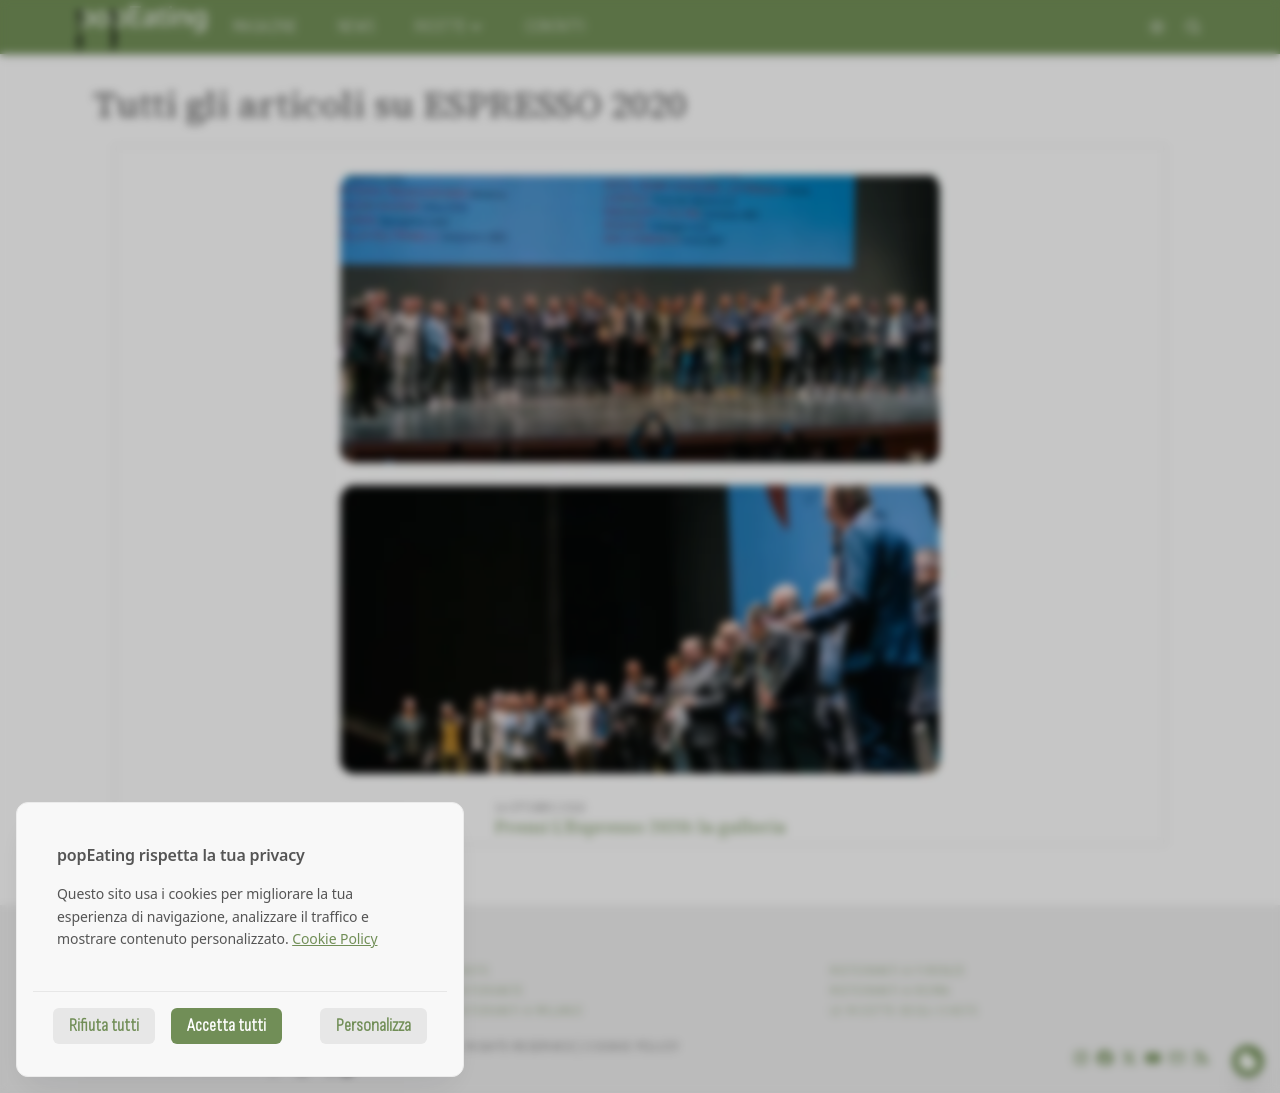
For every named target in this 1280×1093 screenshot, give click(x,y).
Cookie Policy (334, 938)
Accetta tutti (226, 1025)
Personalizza (373, 1025)
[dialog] (240, 939)
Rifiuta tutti (104, 1025)
